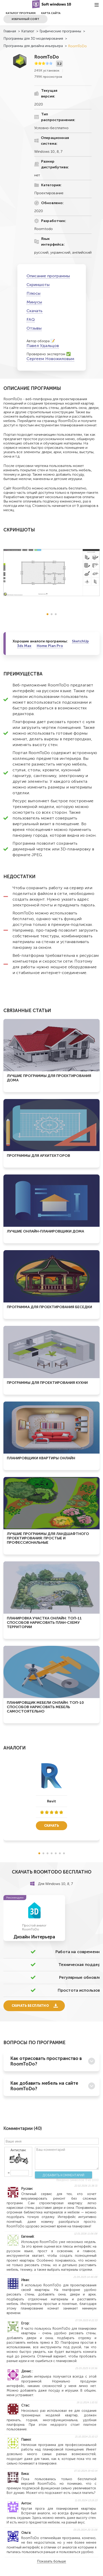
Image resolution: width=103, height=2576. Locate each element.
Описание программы (48, 275)
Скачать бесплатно (30, 2006)
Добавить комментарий (64, 2175)
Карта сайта (51, 13)
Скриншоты (38, 284)
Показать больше (51, 2561)
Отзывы (34, 328)
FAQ (30, 319)
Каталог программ (21, 13)
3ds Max (24, 646)
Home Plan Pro (50, 646)
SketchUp (80, 641)
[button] (47, 614)
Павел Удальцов (42, 345)
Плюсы (33, 293)
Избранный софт (25, 19)
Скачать (34, 310)
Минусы (34, 302)
